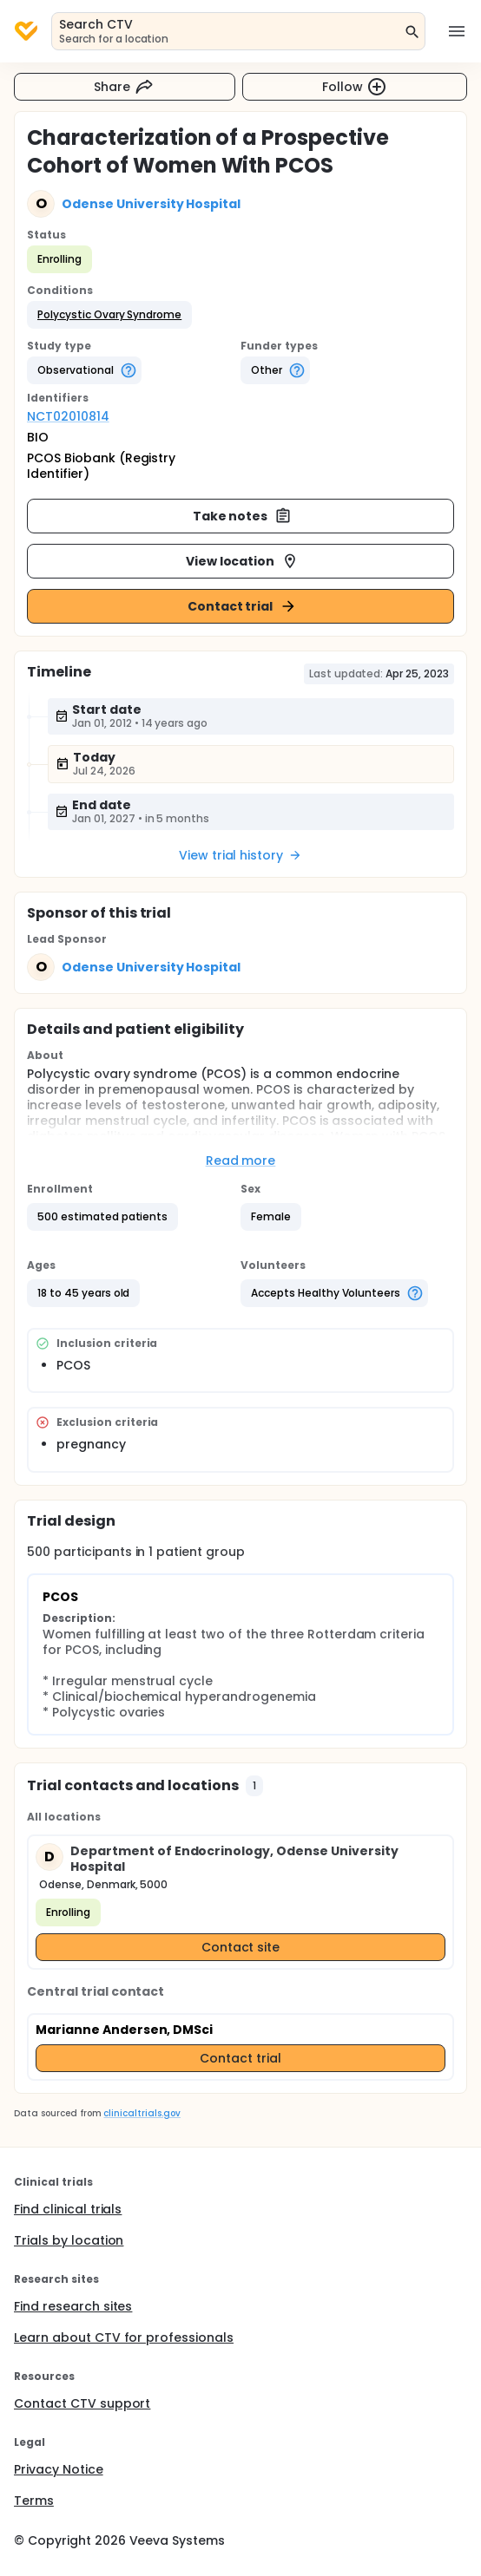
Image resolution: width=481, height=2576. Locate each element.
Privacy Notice (58, 2469)
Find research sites (73, 2306)
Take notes (243, 516)
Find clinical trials (68, 2209)
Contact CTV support (82, 2403)
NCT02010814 (68, 416)
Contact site (240, 1947)
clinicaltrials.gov (141, 2113)
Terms (34, 2500)
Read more (241, 1160)
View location (243, 561)
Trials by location (68, 2240)
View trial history (240, 855)
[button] (109, 315)
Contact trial (243, 606)
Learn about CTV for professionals (124, 2337)
